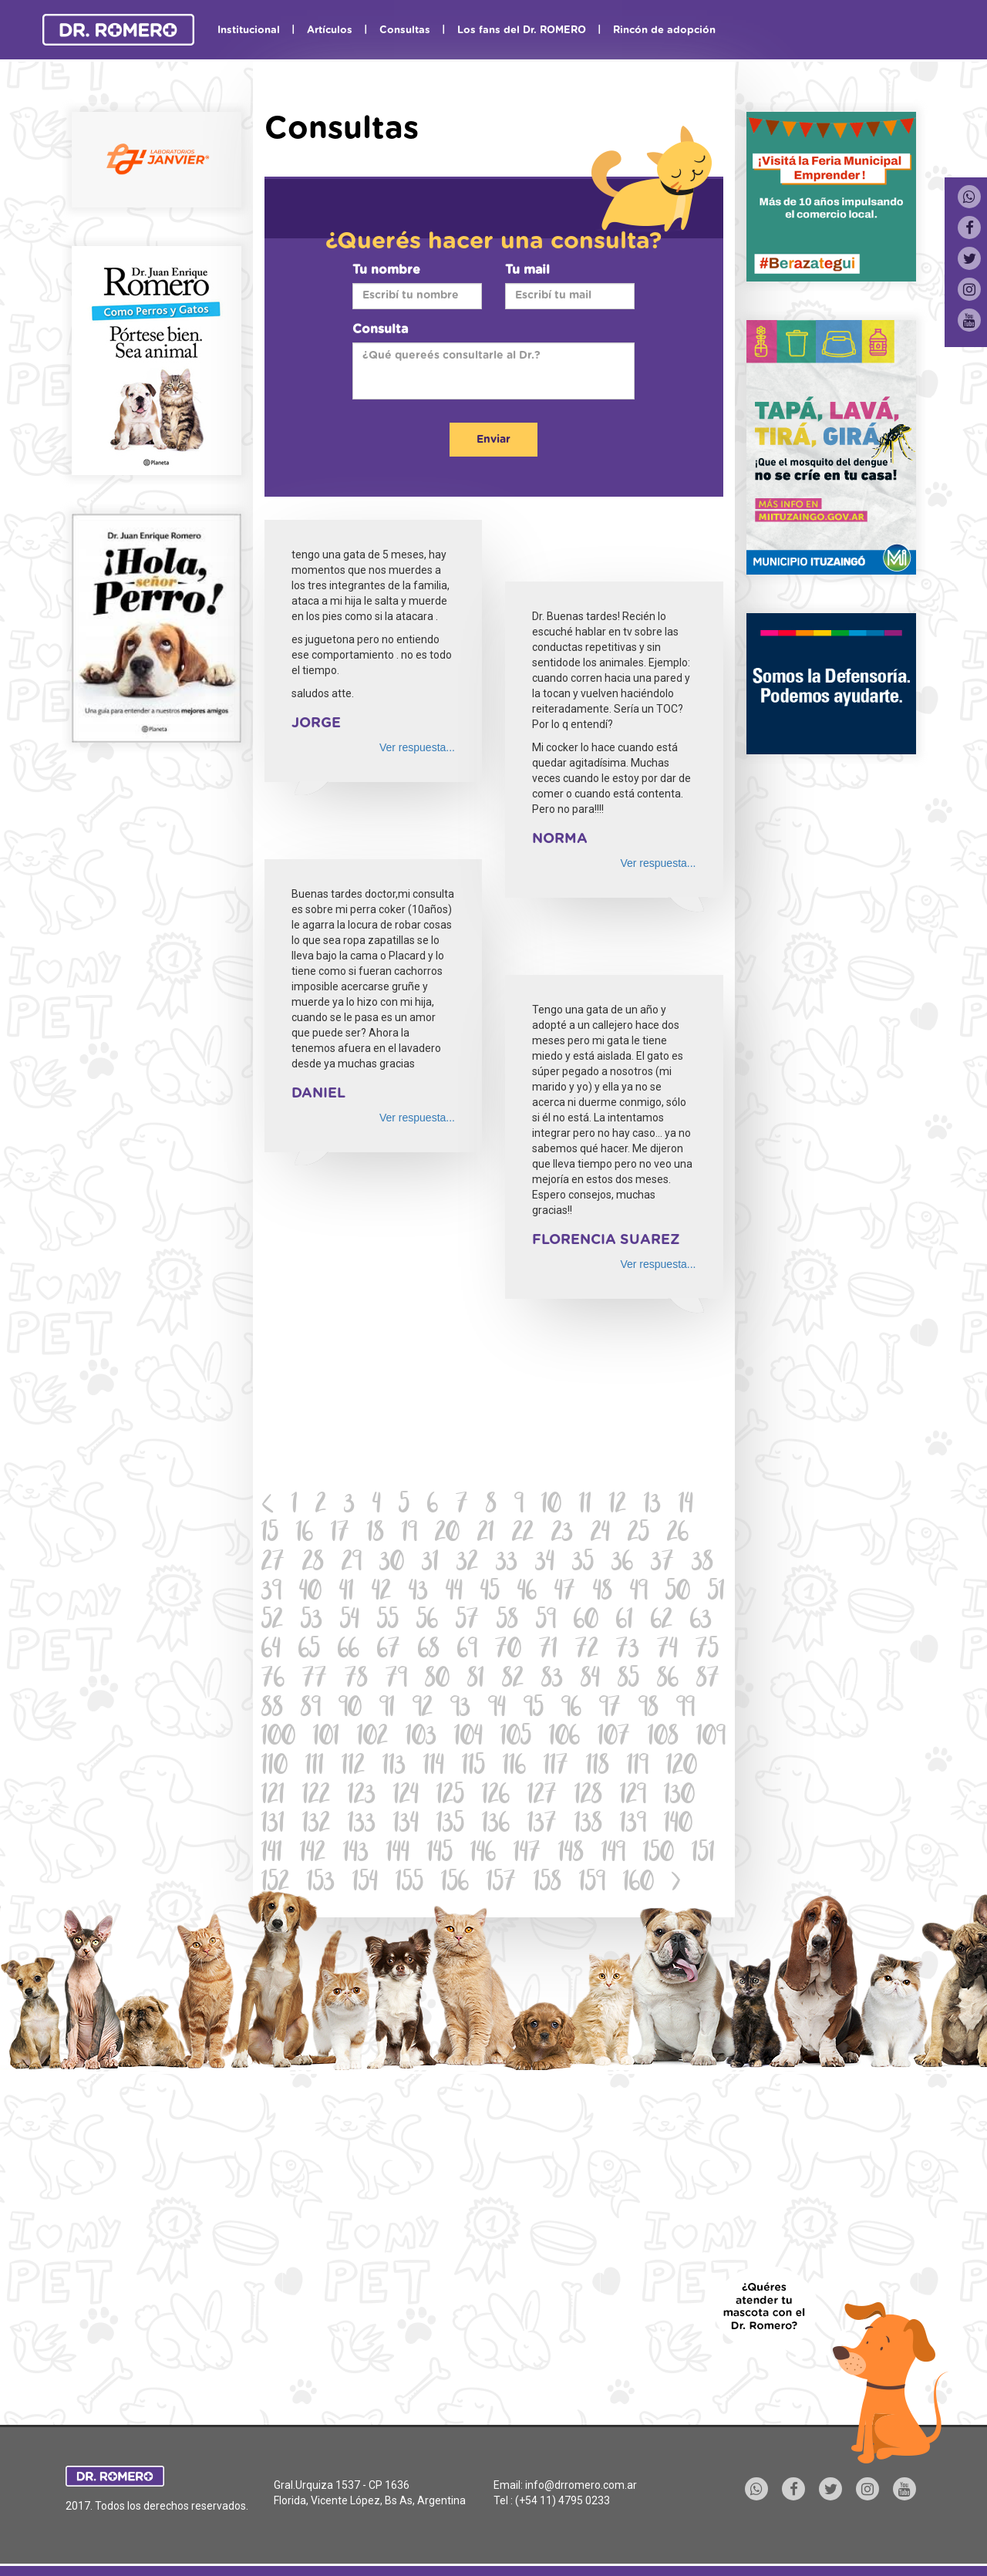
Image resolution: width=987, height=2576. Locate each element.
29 (352, 1563)
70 (508, 1651)
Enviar (493, 439)
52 (272, 1621)
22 (523, 1534)
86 (668, 1680)
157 (501, 1884)
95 (534, 1709)
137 (542, 1825)
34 (544, 1563)
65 (309, 1651)
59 (546, 1621)
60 (586, 1621)
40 (310, 1593)
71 (548, 1651)
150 (658, 1854)
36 (622, 1563)
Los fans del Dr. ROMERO (521, 30)
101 (326, 1738)
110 (274, 1767)
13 (652, 1506)
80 (437, 1680)
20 (447, 1534)
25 (638, 1534)
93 (460, 1709)
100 (278, 1738)
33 (506, 1563)
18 (375, 1534)
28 (313, 1563)
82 (513, 1680)
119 (637, 1767)
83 (552, 1680)
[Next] (676, 1884)
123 (362, 1796)
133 (362, 1825)
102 (372, 1738)
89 (311, 1709)
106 (564, 1738)
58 (507, 1621)
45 (490, 1593)
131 (273, 1825)
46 (527, 1593)
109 (711, 1738)
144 (397, 1854)
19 (409, 1534)
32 (467, 1563)
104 (468, 1738)
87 (707, 1680)
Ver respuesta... (417, 747)
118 (597, 1767)
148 (571, 1854)
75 (707, 1651)
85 (628, 1680)
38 (702, 1563)
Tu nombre (386, 270)
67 (388, 1651)
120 (681, 1767)
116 (514, 1767)
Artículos (329, 30)
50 (677, 1593)
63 (701, 1621)
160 (638, 1884)
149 (613, 1854)
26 (678, 1534)
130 (679, 1796)
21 (485, 1534)
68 (429, 1651)
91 (387, 1709)
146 (483, 1854)
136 (496, 1825)
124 (406, 1796)
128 (588, 1796)
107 (614, 1738)
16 (304, 1534)
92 (423, 1709)
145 (440, 1854)
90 (350, 1709)
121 (273, 1796)
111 (314, 1767)
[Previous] (268, 1506)
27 (273, 1563)
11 (585, 1506)
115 (473, 1767)
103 (421, 1738)
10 (551, 1506)
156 (455, 1884)
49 (639, 1593)
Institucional (248, 30)
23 (562, 1534)
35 (583, 1563)
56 (427, 1621)
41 (346, 1593)
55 (388, 1621)
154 (365, 1884)
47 (564, 1593)
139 (633, 1825)
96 (571, 1709)
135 (450, 1825)
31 (430, 1563)
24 (600, 1534)
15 (269, 1534)
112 (353, 1767)
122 (316, 1796)
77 (314, 1680)
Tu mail (527, 270)
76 (273, 1680)
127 (542, 1796)
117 (556, 1767)
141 (271, 1854)
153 (321, 1884)
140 (678, 1825)
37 (662, 1563)
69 (467, 1651)
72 (586, 1651)
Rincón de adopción (664, 30)
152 (275, 1884)
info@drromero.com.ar (581, 2485)
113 (394, 1767)
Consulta (380, 329)
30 (391, 1563)
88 (272, 1709)
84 (590, 1680)
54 (349, 1621)
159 (592, 1884)
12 (617, 1506)
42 (381, 1593)
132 (316, 1825)
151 (703, 1854)
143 (356, 1854)
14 (686, 1506)
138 (588, 1825)
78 (356, 1680)
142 (312, 1854)
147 (527, 1854)
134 (406, 1825)
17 (340, 1534)
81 (475, 1680)
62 (661, 1621)
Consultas (404, 30)
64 (271, 1651)
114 (433, 1767)
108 (663, 1738)
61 (624, 1621)
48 (602, 1593)
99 (685, 1709)
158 (547, 1884)
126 (496, 1796)
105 (515, 1738)
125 (450, 1796)
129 (633, 1796)
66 (348, 1651)
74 (667, 1651)
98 (648, 1709)
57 (467, 1621)
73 (627, 1651)
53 (311, 1621)
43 (418, 1593)
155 (409, 1884)
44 (454, 1593)
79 (396, 1680)
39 (271, 1593)
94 (497, 1709)
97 (610, 1709)
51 (716, 1593)
